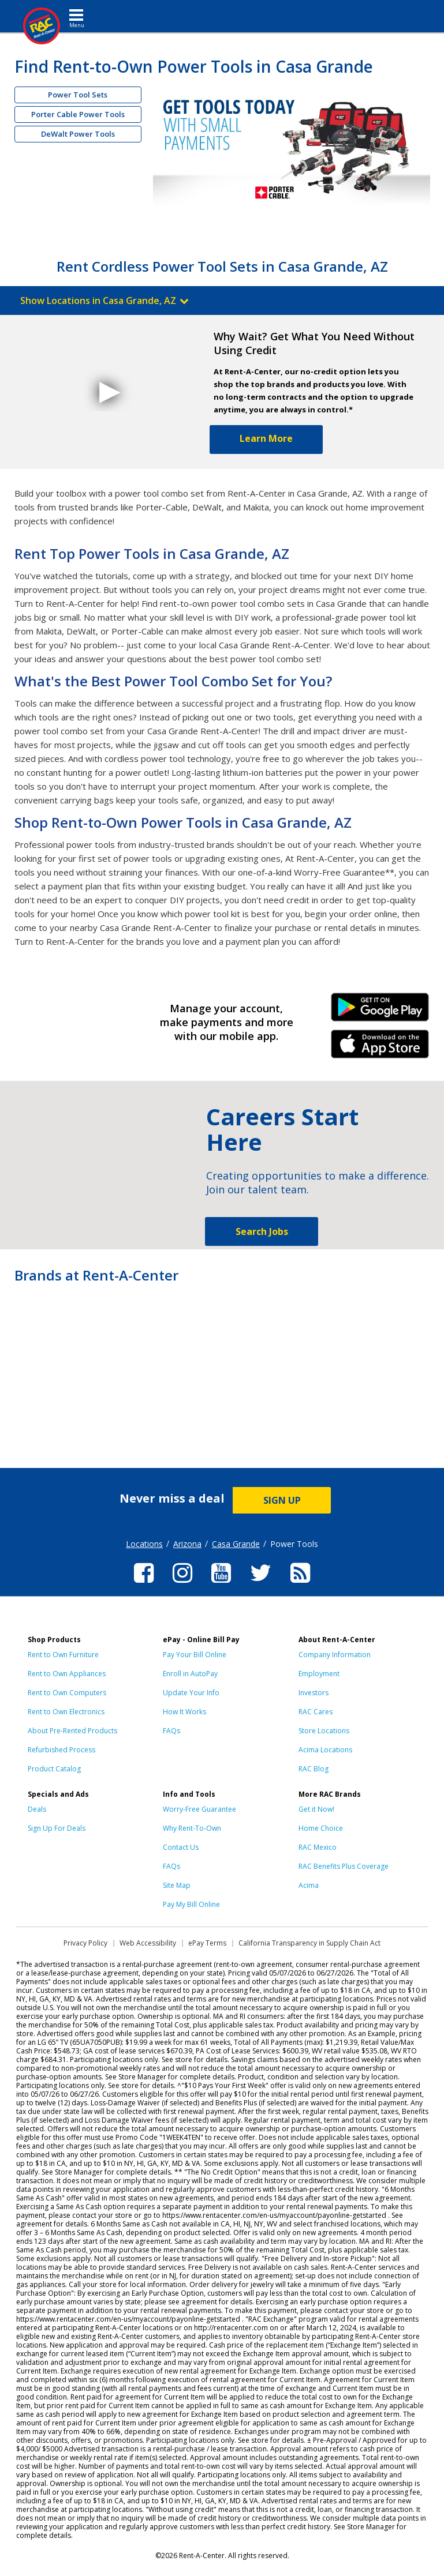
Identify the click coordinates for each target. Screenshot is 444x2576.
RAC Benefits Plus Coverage (344, 1866)
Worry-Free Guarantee (199, 1809)
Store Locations (324, 1731)
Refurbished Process (61, 1750)
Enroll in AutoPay (190, 1673)
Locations (144, 1543)
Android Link (380, 1011)
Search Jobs (262, 1231)
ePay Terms (207, 1943)
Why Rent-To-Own (192, 1828)
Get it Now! (316, 1809)
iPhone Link (380, 1048)
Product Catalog (54, 1769)
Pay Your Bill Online (194, 1654)
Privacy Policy (85, 1943)
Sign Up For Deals (56, 1828)
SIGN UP (282, 1500)
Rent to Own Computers (67, 1693)
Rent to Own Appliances (67, 1673)
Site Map (177, 1885)
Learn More (266, 438)
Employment (319, 1673)
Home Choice (321, 1828)
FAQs (171, 1731)
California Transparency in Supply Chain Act (309, 1943)
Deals (37, 1809)
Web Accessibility (148, 1943)
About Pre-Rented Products (72, 1731)
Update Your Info (191, 1693)
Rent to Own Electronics (66, 1712)
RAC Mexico (318, 1847)
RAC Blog (314, 1769)
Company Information (335, 1654)
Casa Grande (236, 1543)
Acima (309, 1885)
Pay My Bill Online (191, 1904)
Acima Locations (325, 1750)
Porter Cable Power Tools (78, 114)
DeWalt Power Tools (78, 134)
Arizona (187, 1543)
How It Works (184, 1712)
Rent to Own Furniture (63, 1654)
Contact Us (181, 1847)
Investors (314, 1693)
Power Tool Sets (77, 94)
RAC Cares (316, 1712)
